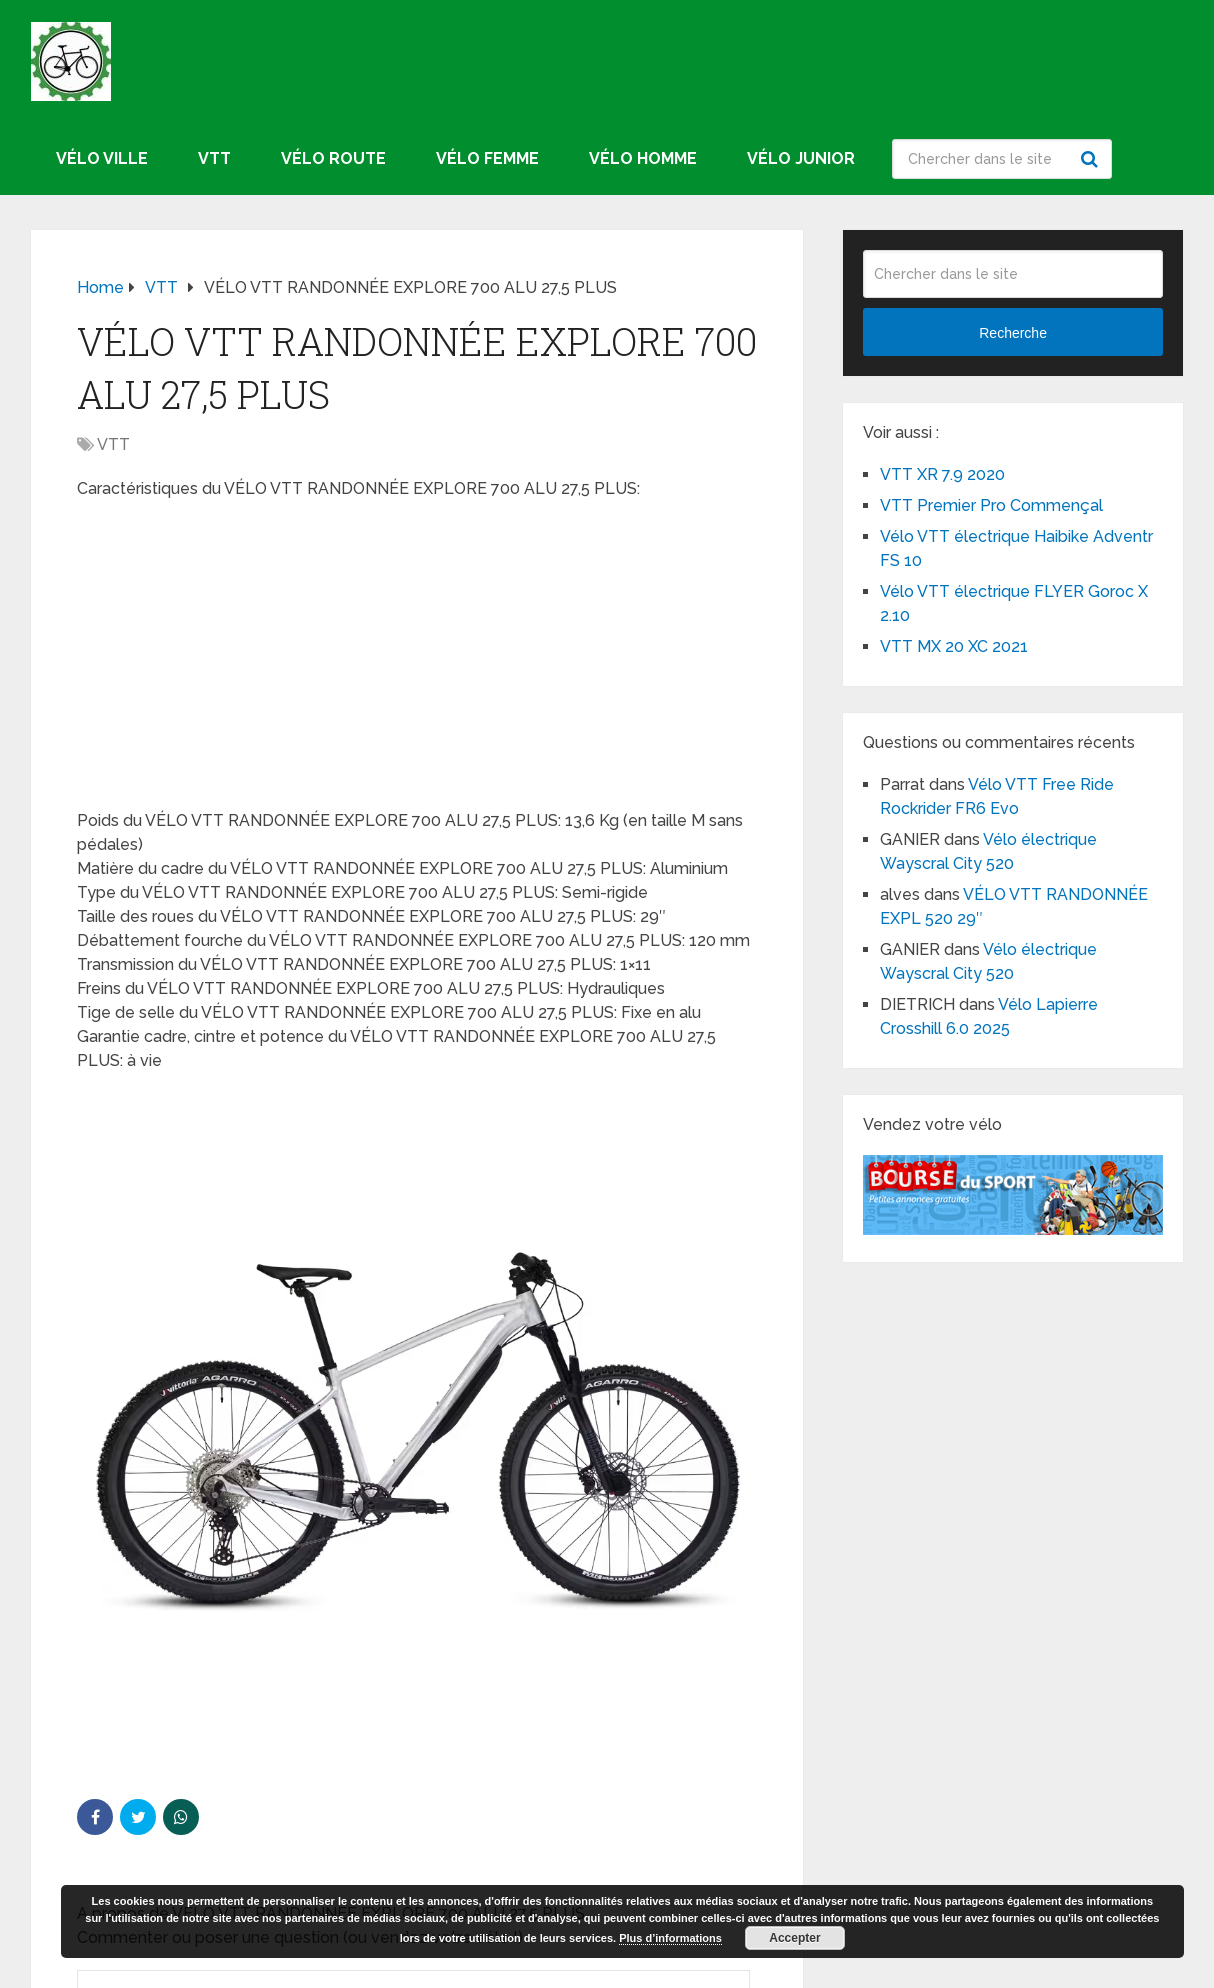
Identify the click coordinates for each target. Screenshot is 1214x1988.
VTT (214, 158)
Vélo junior (801, 158)
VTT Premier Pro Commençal (991, 505)
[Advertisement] (417, 661)
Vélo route (333, 158)
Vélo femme (487, 158)
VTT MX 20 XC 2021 (954, 646)
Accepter (794, 1938)
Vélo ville (102, 158)
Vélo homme (643, 158)
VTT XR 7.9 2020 (942, 474)
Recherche (1092, 159)
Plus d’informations (670, 1938)
